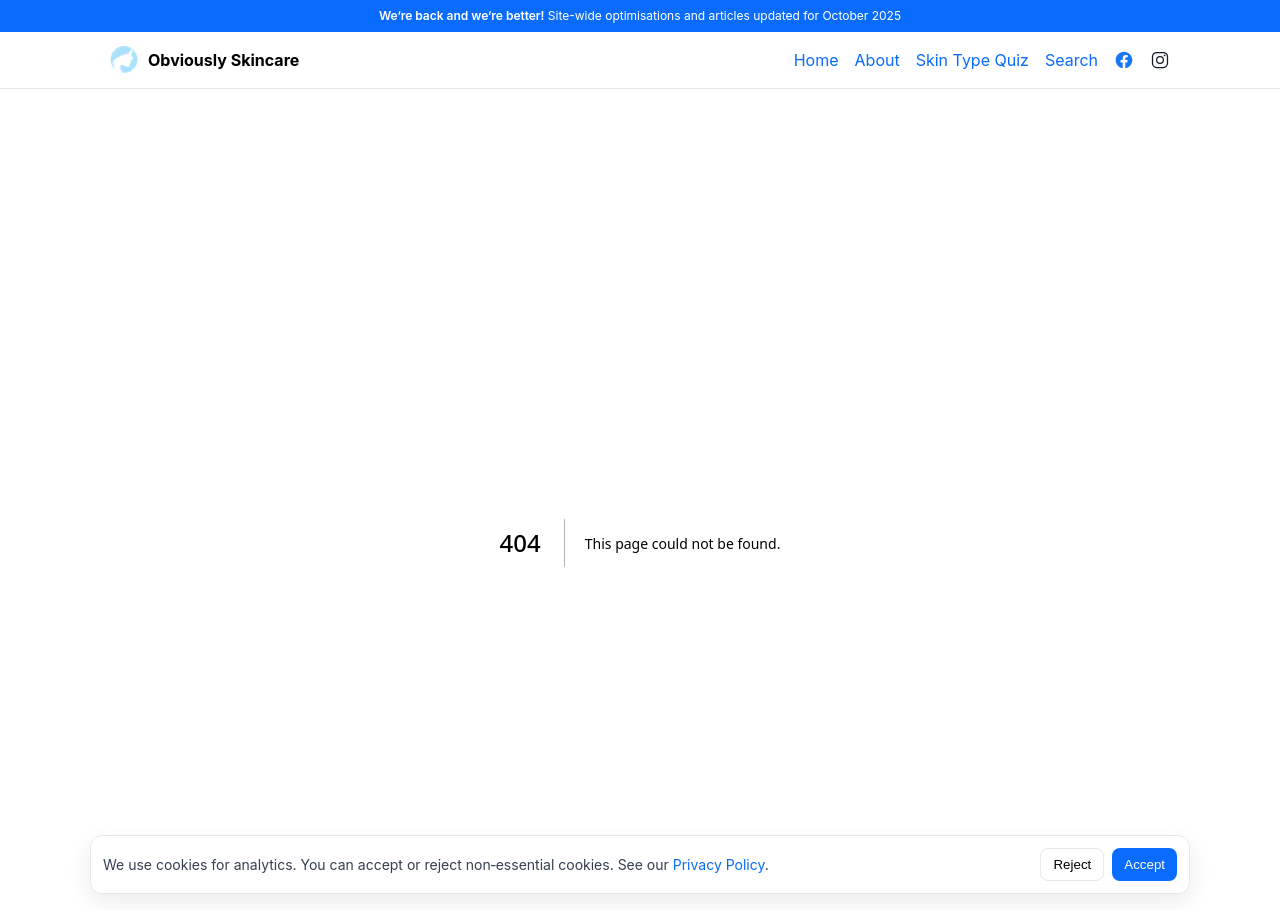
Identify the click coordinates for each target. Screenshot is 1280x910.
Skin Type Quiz (972, 60)
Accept (1144, 864)
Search (1071, 60)
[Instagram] (1160, 60)
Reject (1072, 864)
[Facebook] (1124, 60)
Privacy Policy (719, 864)
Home (816, 60)
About (877, 60)
